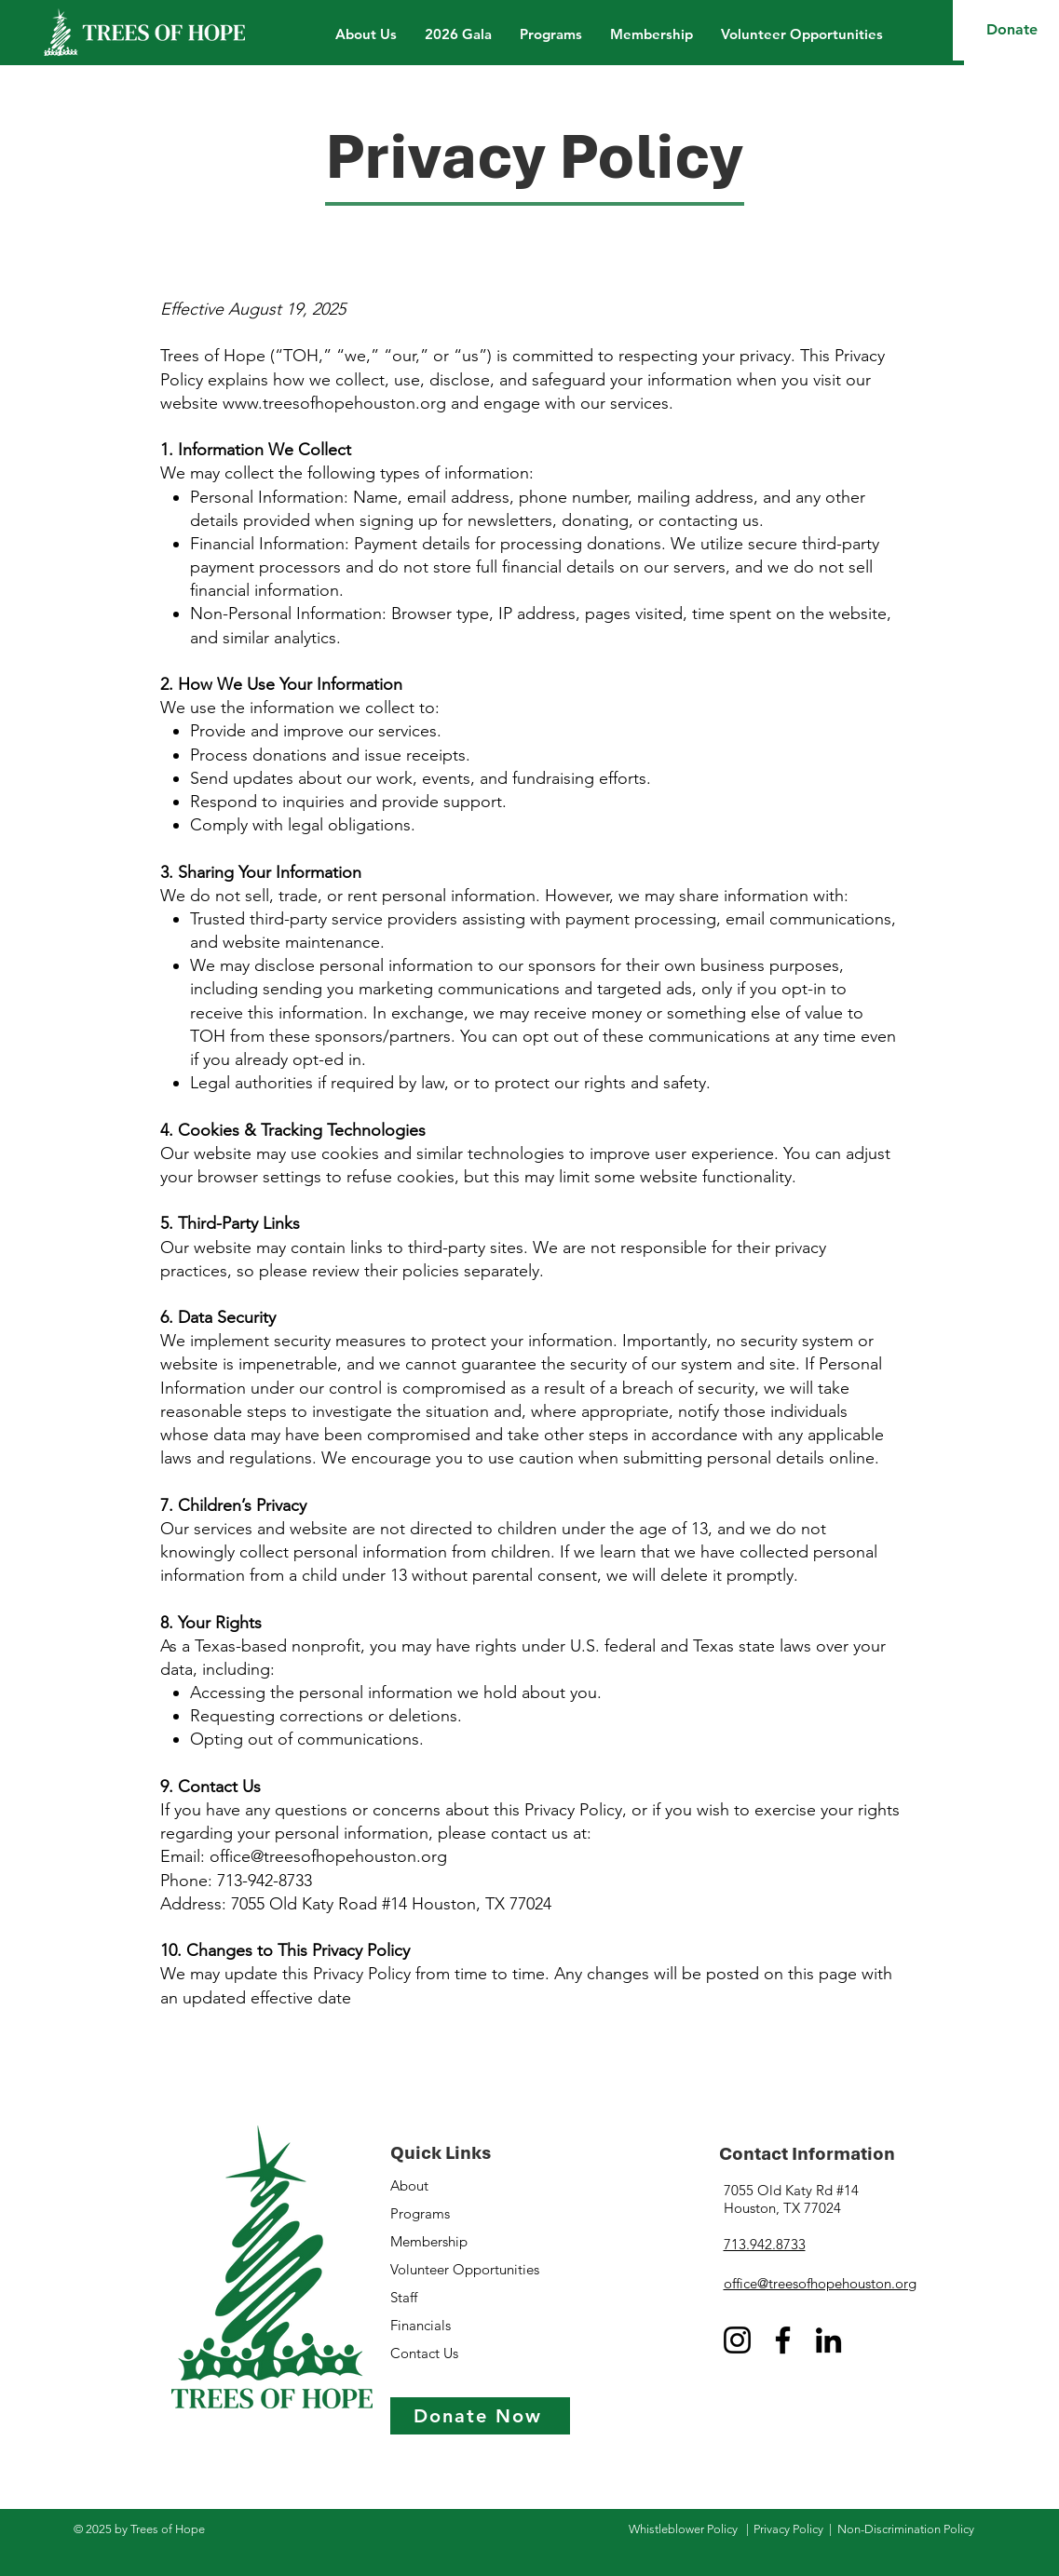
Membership (429, 2241)
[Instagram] (737, 2340)
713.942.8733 (765, 2244)
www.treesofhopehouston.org (334, 403)
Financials (420, 2325)
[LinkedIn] (828, 2340)
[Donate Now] (480, 2415)
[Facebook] (783, 2340)
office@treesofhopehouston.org (820, 2283)
